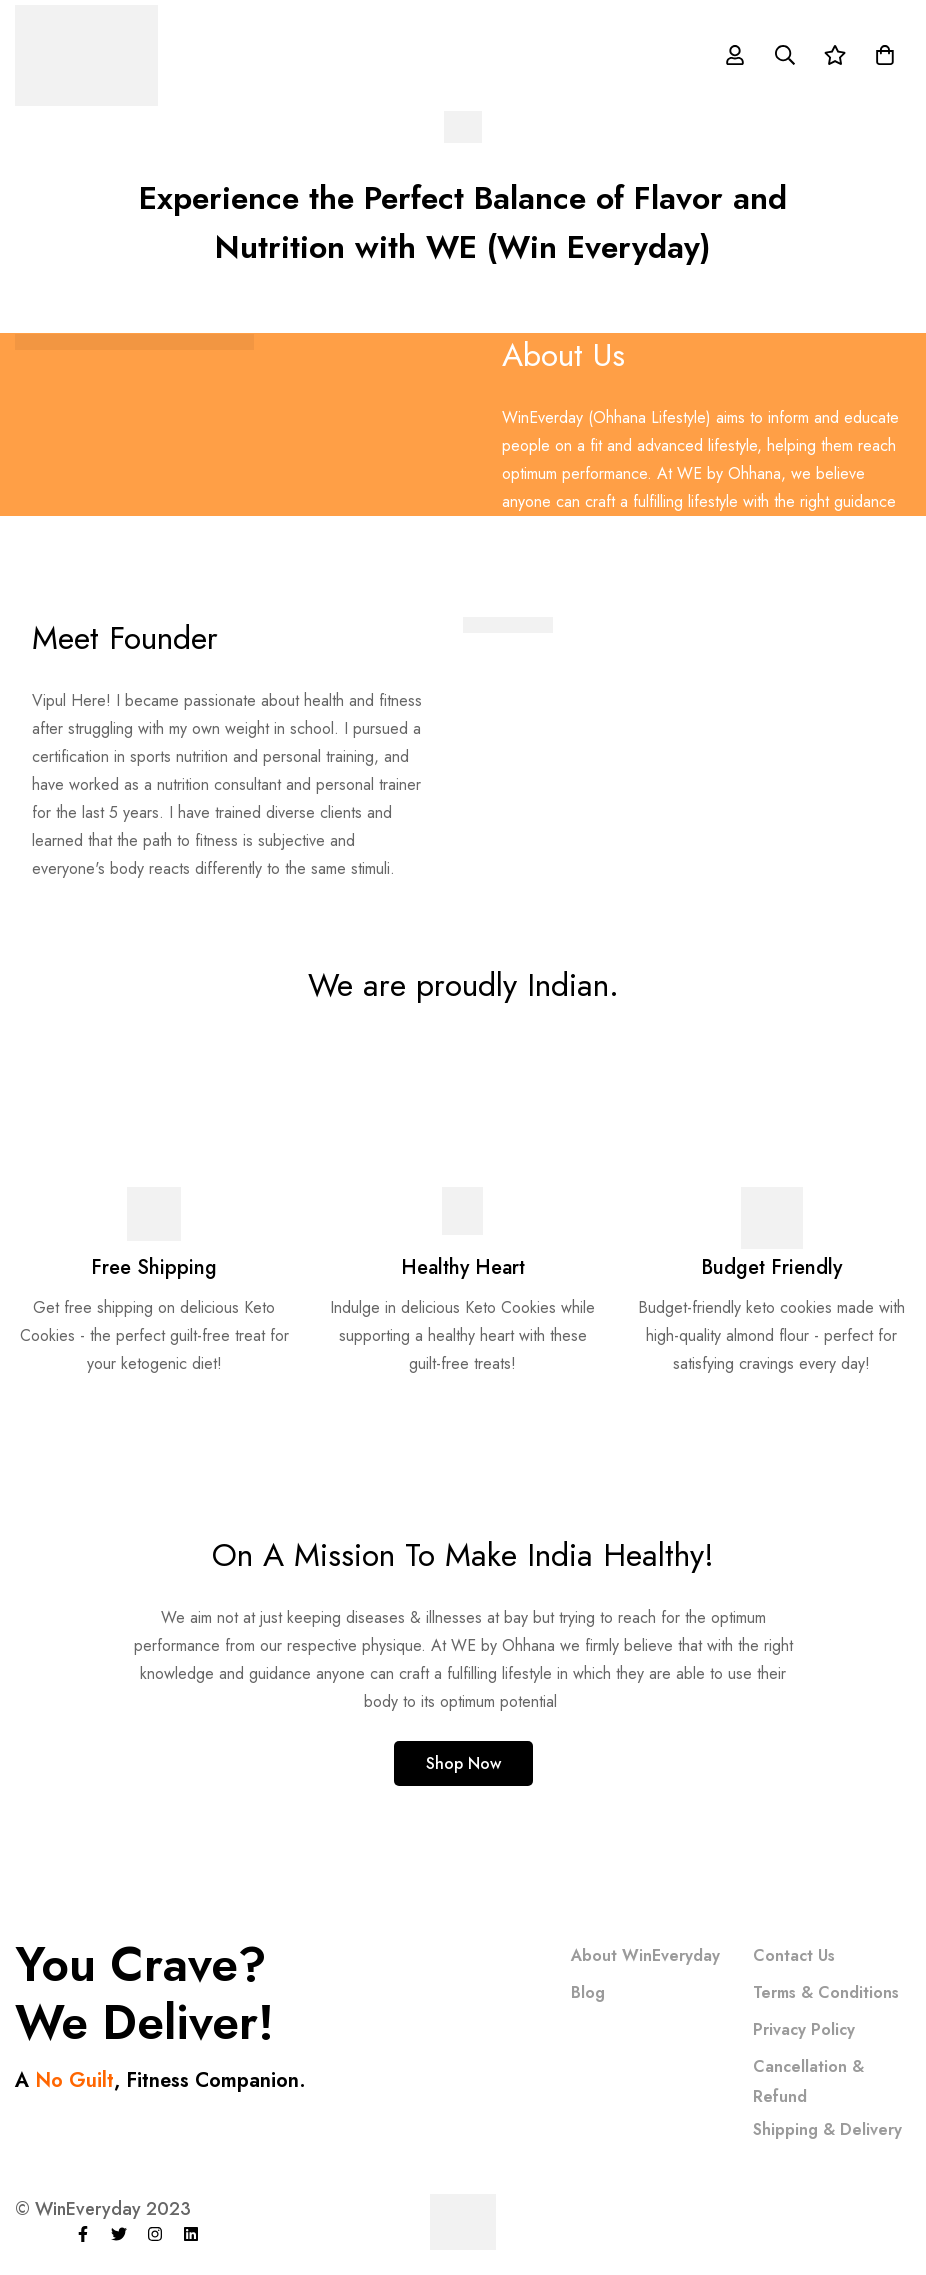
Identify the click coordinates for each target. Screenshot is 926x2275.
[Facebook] (83, 2234)
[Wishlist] (835, 55)
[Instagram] (155, 2234)
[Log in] (735, 55)
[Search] (785, 55)
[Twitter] (119, 2234)
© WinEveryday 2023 (103, 2209)
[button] (463, 1763)
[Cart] (885, 55)
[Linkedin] (191, 2234)
